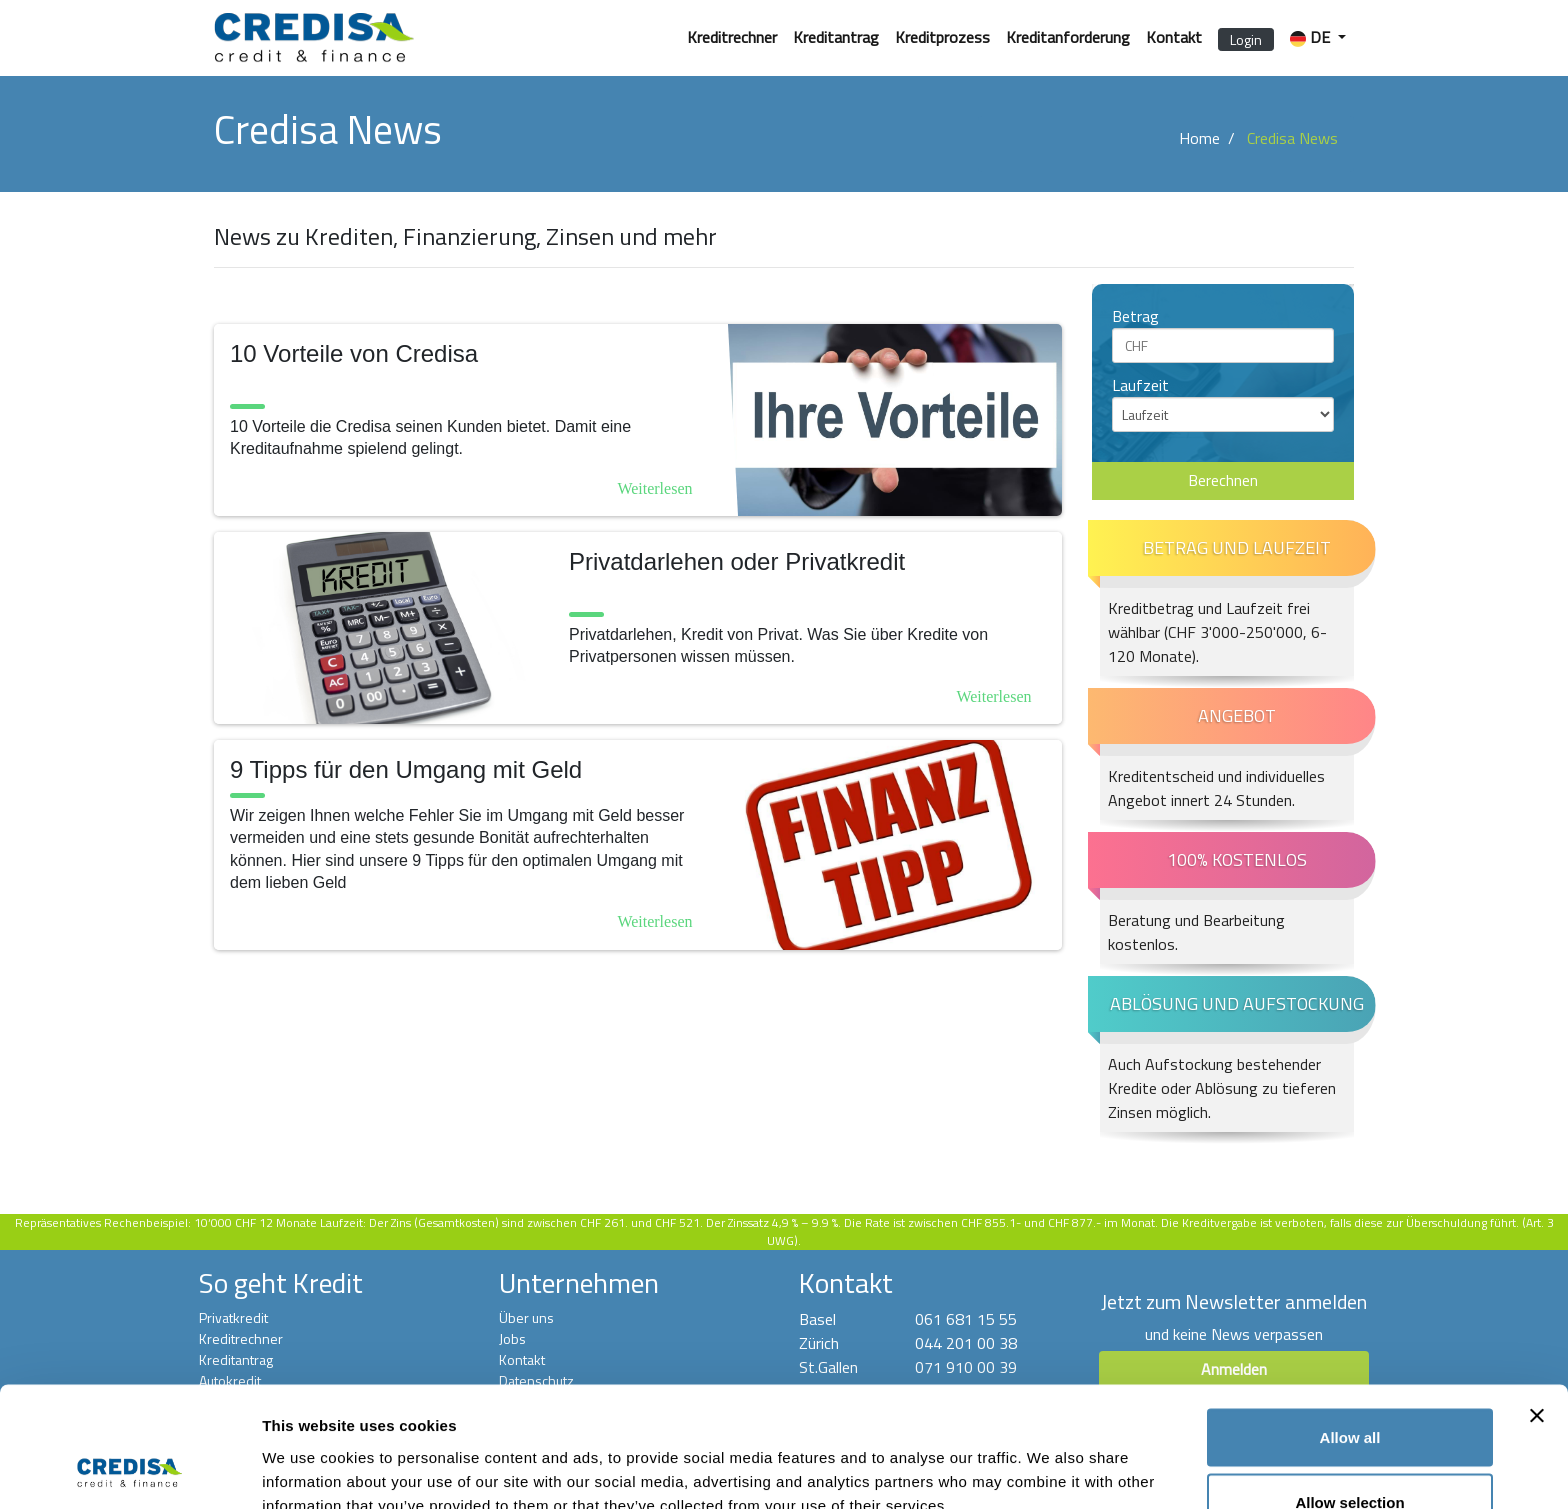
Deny (1350, 1455)
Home (1199, 138)
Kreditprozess (942, 37)
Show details (1049, 1457)
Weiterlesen (654, 488)
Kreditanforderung (1068, 37)
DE (1312, 37)
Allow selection (1349, 1390)
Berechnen (1223, 481)
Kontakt (1174, 37)
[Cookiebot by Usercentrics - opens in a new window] (129, 1470)
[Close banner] (1537, 1303)
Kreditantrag (836, 37)
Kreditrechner (732, 37)
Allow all (1350, 1324)
